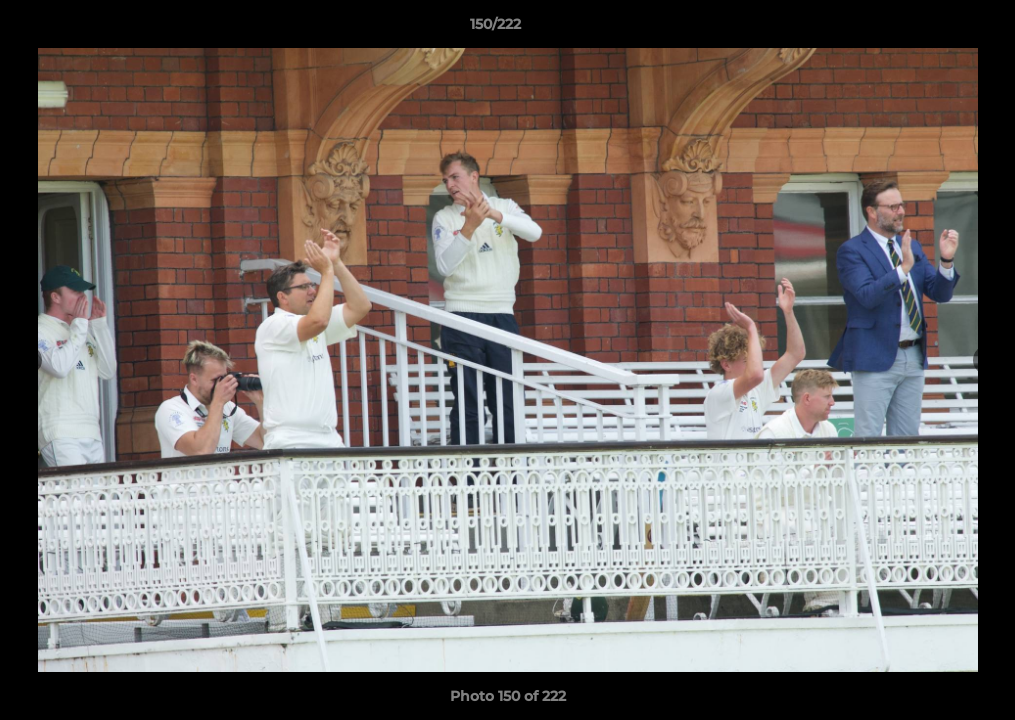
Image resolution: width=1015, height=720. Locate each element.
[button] (931, 29)
